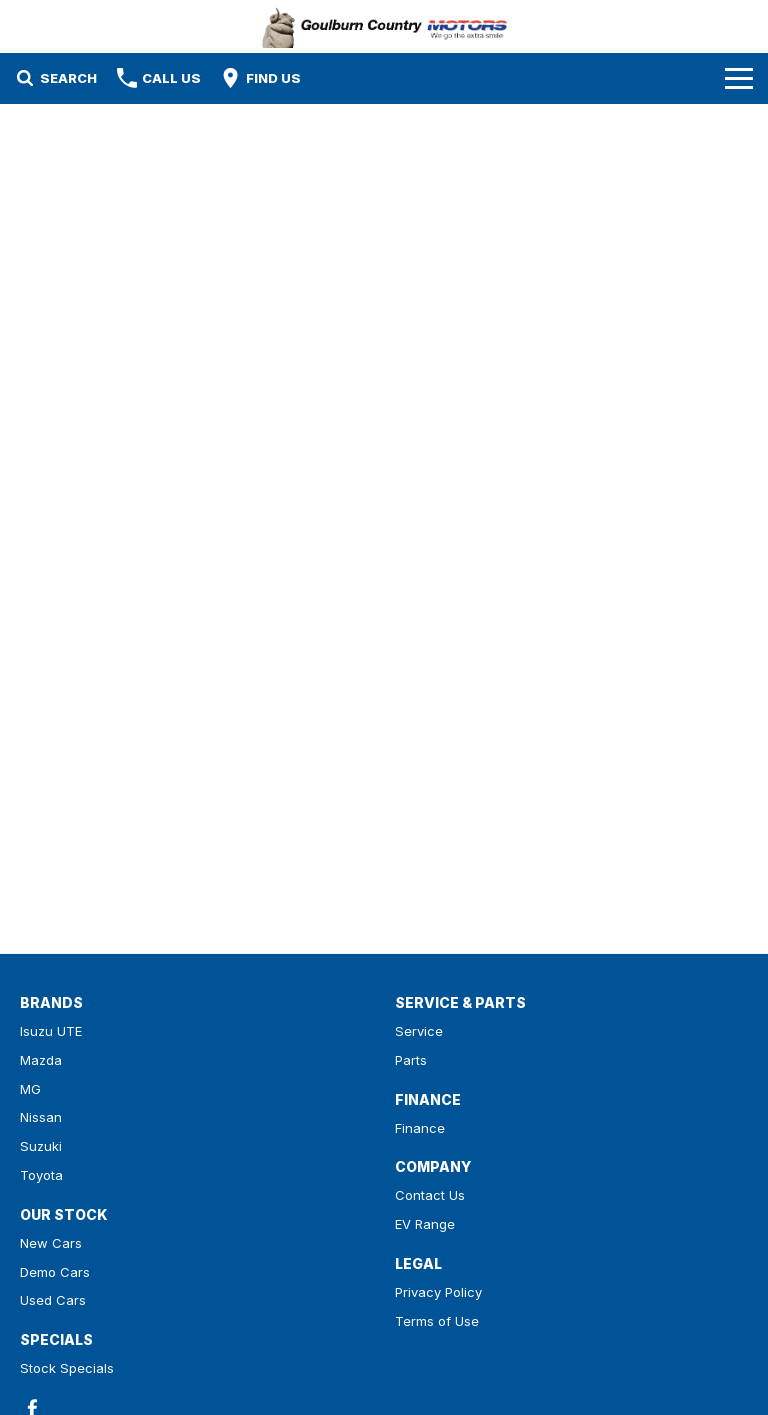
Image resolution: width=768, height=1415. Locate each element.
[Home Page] (384, 26)
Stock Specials (67, 1368)
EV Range (425, 1224)
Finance (420, 1128)
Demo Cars (55, 1272)
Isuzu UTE (51, 1031)
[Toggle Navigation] (739, 78)
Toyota (41, 1175)
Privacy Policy (438, 1292)
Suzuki (41, 1146)
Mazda (41, 1060)
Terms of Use (437, 1321)
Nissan (41, 1117)
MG (30, 1089)
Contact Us (430, 1195)
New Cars (51, 1243)
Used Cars (53, 1300)
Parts (411, 1060)
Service (419, 1031)
